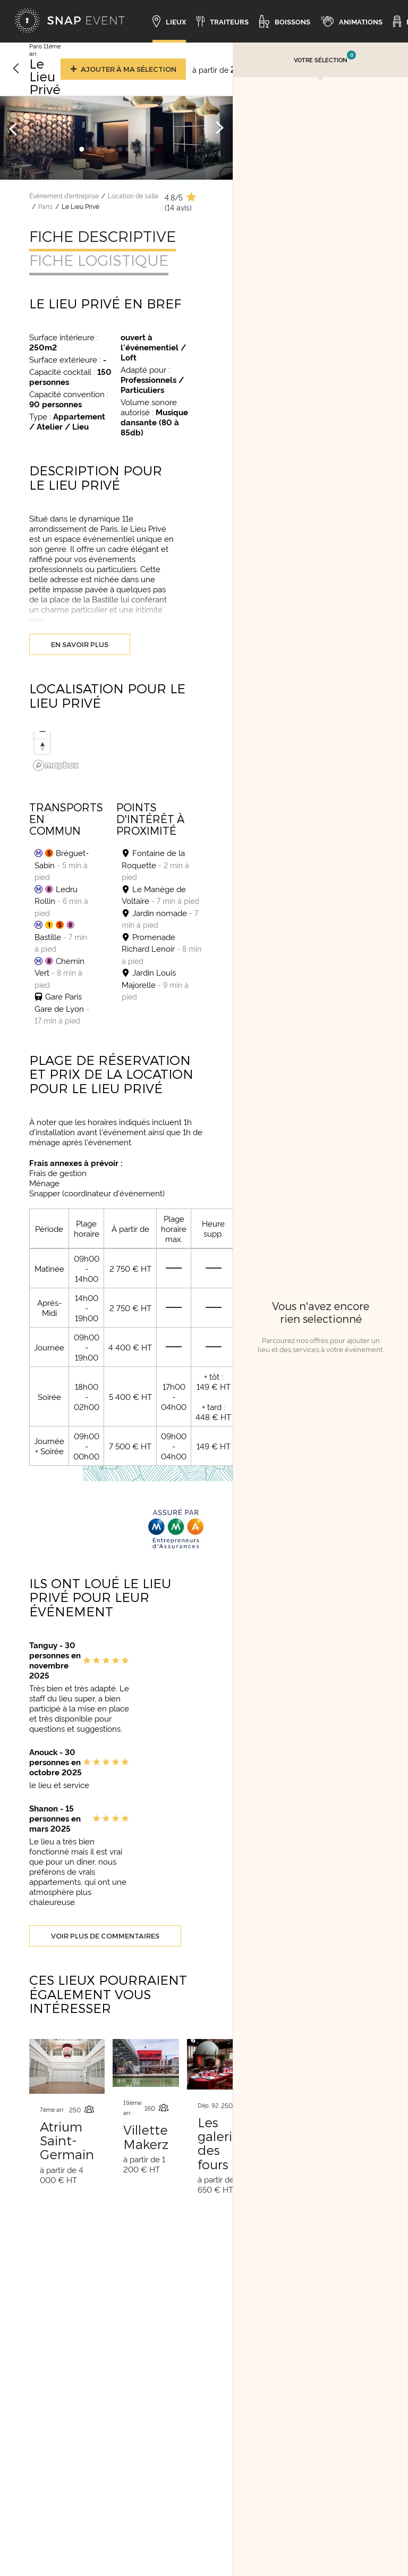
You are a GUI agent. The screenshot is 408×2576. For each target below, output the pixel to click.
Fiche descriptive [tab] (102, 236)
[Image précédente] (13, 128)
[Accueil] (69, 21)
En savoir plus (79, 644)
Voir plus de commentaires (105, 1936)
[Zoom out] (42, 731)
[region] (116, 753)
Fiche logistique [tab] (98, 259)
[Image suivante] (219, 128)
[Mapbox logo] (55, 765)
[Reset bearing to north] (42, 746)
